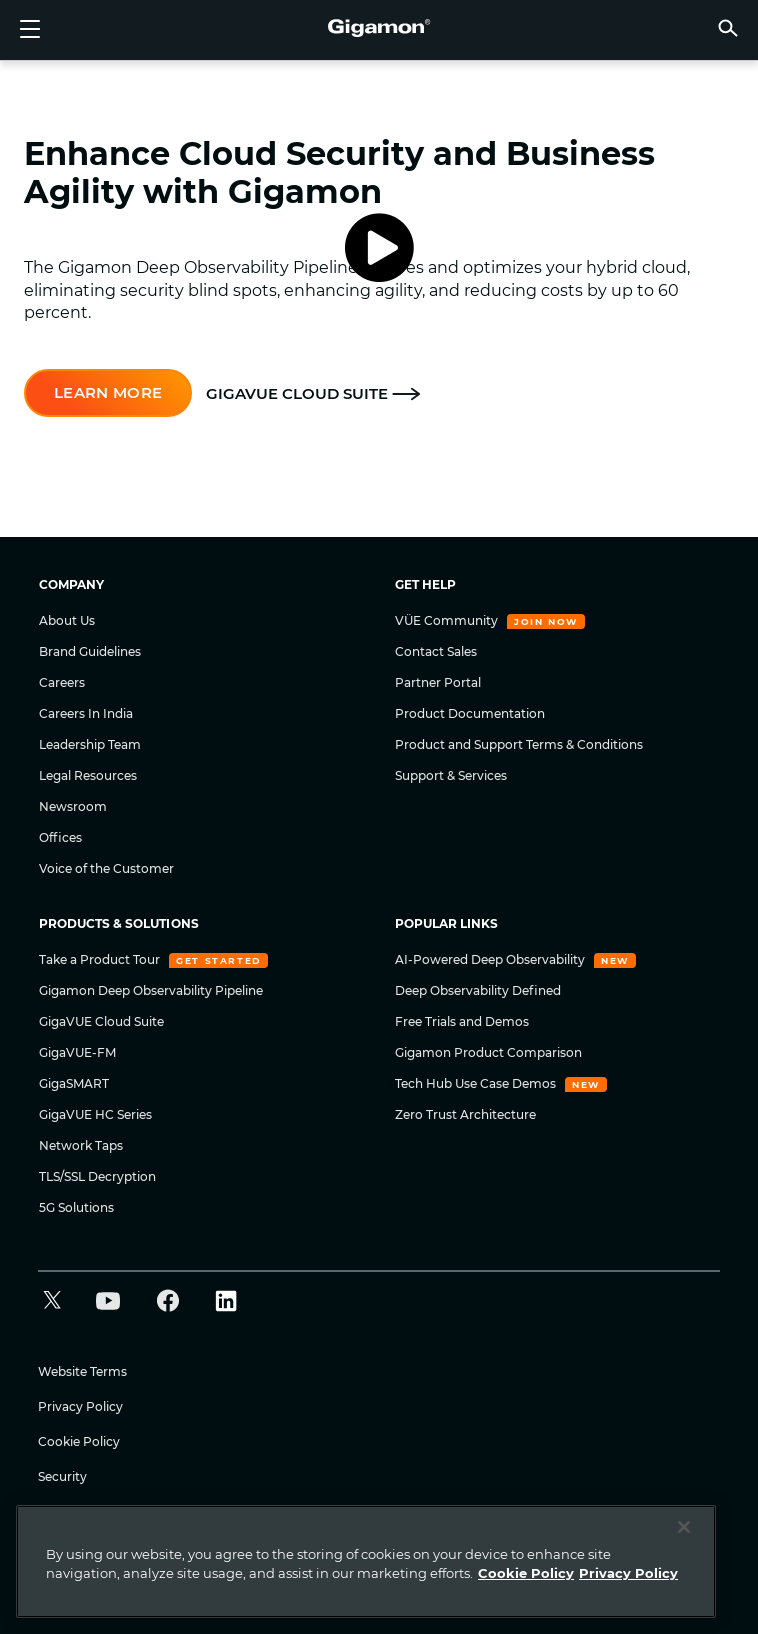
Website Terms (82, 1371)
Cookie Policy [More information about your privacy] (526, 1573)
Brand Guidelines (90, 651)
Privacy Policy (80, 1406)
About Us (67, 620)
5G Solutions (76, 1207)
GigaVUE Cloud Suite (101, 1021)
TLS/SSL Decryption (97, 1176)
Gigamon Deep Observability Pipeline (151, 990)
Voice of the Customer (106, 868)
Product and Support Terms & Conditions (519, 744)
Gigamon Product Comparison (488, 1052)
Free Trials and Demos (462, 1021)
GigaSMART (74, 1083)
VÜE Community (448, 620)
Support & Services (451, 775)
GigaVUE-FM (77, 1052)
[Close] (684, 1527)
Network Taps (81, 1145)
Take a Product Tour (101, 959)
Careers (62, 682)
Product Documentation (470, 713)
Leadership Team (90, 744)
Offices (60, 837)
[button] (728, 27)
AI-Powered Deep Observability (491, 959)
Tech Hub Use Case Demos (477, 1083)
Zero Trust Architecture (465, 1114)
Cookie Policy (79, 1441)
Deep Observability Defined (478, 990)
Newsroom (73, 806)
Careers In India (86, 713)
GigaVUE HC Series (95, 1114)
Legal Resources (88, 775)
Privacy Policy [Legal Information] (628, 1573)
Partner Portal (438, 682)
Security (62, 1476)
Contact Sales (436, 651)
